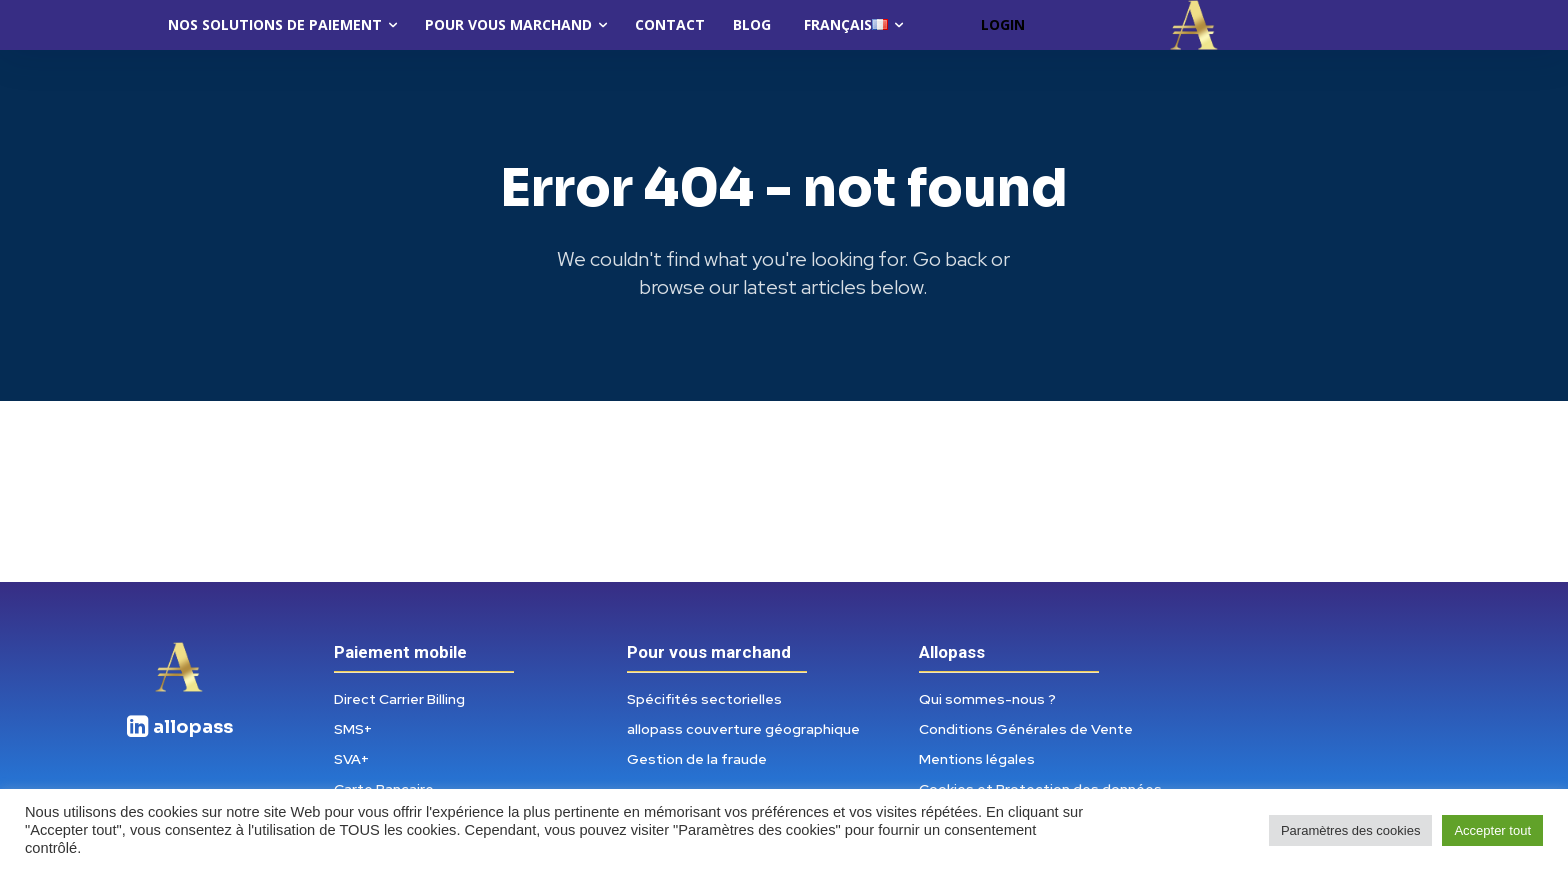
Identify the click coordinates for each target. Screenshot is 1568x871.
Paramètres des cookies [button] (1350, 830)
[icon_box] (179, 735)
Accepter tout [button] (1492, 830)
